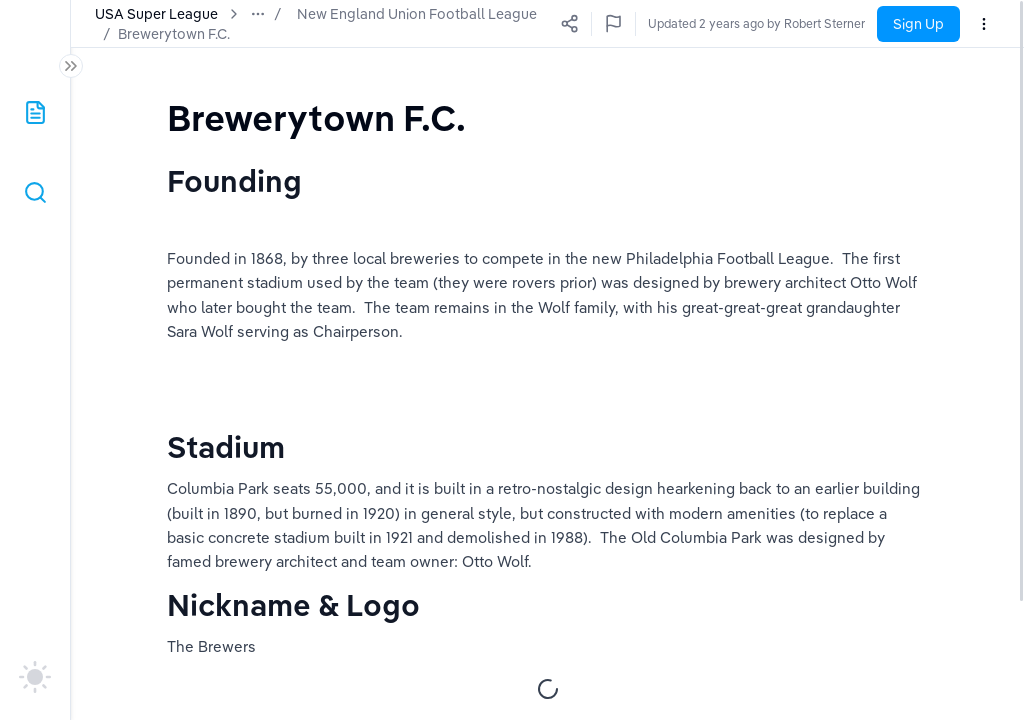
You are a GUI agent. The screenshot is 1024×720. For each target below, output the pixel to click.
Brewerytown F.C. (151, 34)
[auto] (35, 677)
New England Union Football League (417, 14)
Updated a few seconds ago (787, 23)
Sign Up (918, 24)
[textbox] (316, 117)
